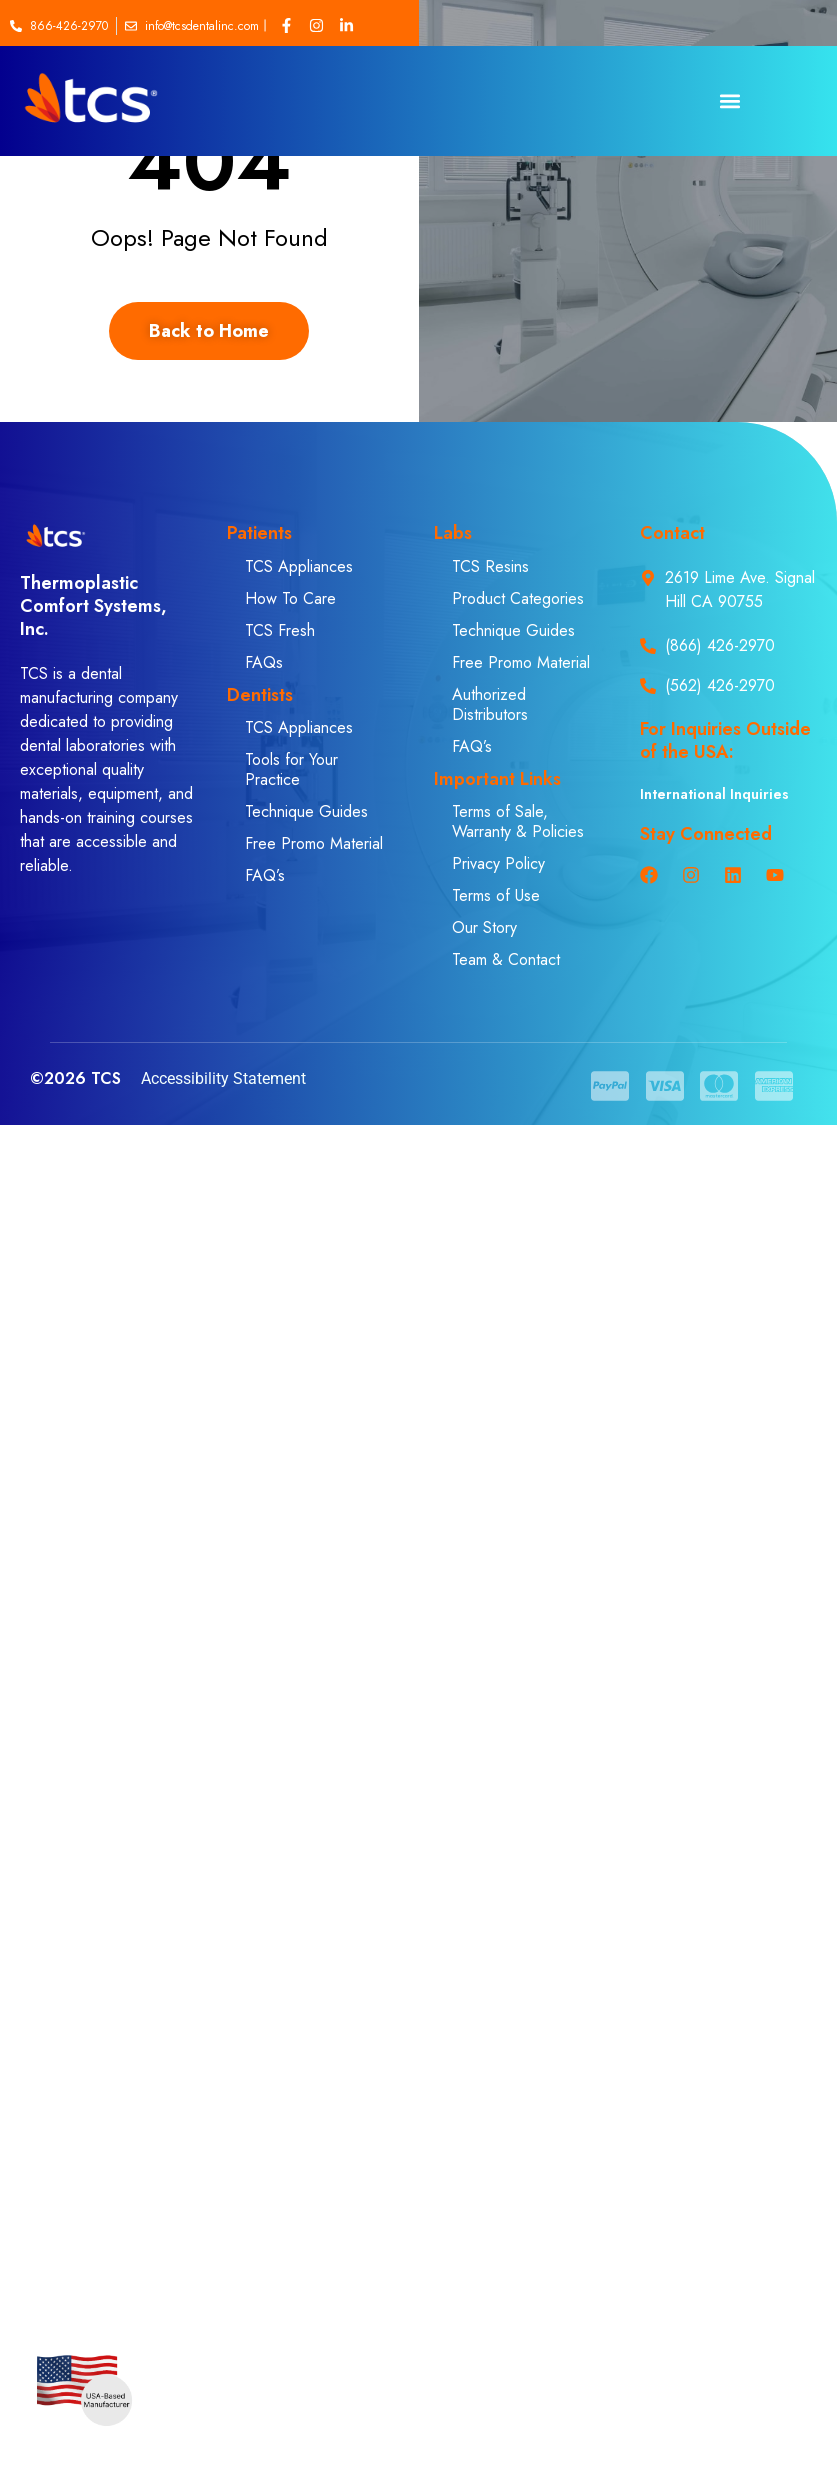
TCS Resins (490, 566)
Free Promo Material (314, 843)
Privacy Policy (498, 863)
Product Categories (518, 598)
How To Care (290, 598)
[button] (729, 101)
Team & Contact (506, 959)
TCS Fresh (280, 630)
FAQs (264, 662)
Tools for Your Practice (291, 769)
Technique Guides (306, 811)
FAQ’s (265, 875)
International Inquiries (714, 794)
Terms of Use (496, 895)
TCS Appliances (299, 566)
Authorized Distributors (490, 704)
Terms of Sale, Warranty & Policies (518, 821)
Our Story (484, 927)
